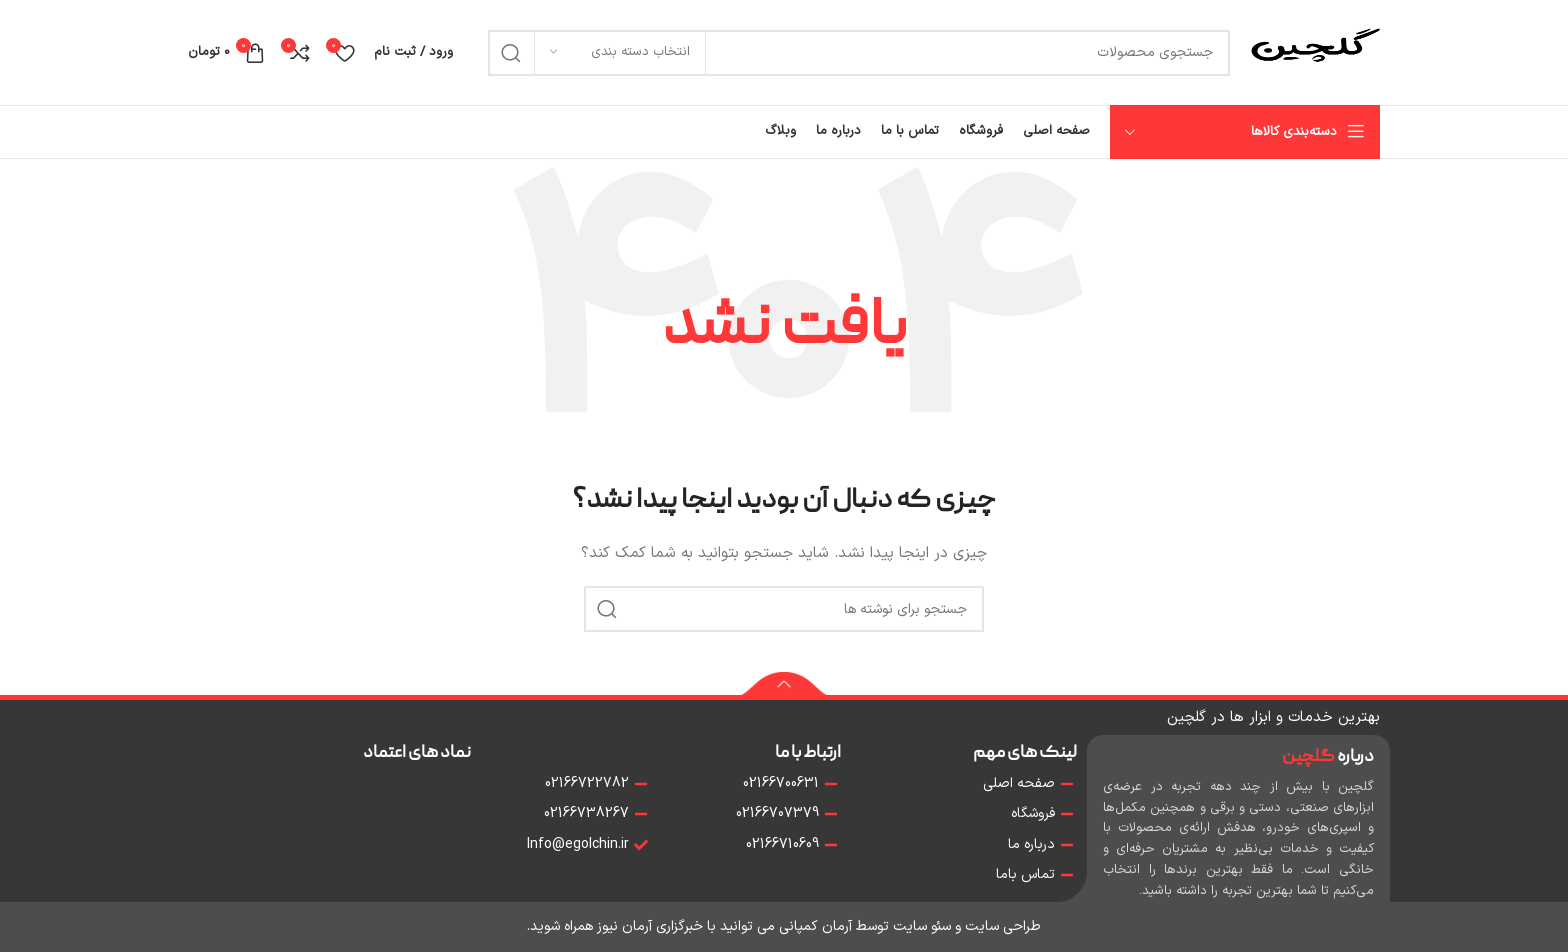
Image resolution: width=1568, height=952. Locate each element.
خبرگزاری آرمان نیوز (650, 926)
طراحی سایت (1003, 926)
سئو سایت (922, 926)
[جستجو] (859, 53)
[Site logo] (1315, 51)
